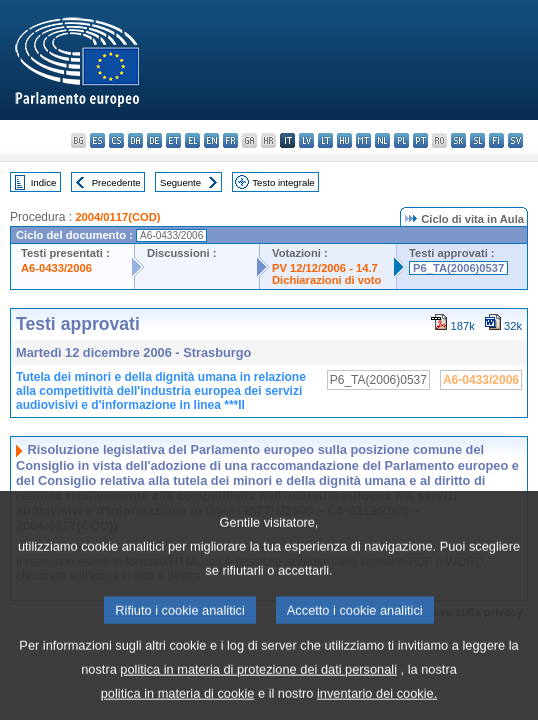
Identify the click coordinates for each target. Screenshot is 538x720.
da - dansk (135, 140)
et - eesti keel (173, 140)
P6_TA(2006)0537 (458, 268)
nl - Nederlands (382, 140)
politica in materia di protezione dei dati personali (258, 687)
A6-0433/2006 (56, 268)
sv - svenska (515, 140)
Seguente (180, 182)
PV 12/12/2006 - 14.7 (325, 268)
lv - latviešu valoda (306, 140)
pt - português (420, 140)
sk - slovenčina (458, 140)
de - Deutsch (154, 140)
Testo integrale (283, 182)
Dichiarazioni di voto (326, 280)
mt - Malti (363, 140)
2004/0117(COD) (117, 217)
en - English (211, 140)
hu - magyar (344, 140)
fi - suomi (496, 140)
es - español (97, 140)
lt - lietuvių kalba (325, 140)
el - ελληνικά (192, 140)
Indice (44, 182)
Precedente (116, 182)
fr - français (230, 140)
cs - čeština (116, 140)
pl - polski (401, 140)
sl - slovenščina (477, 140)
